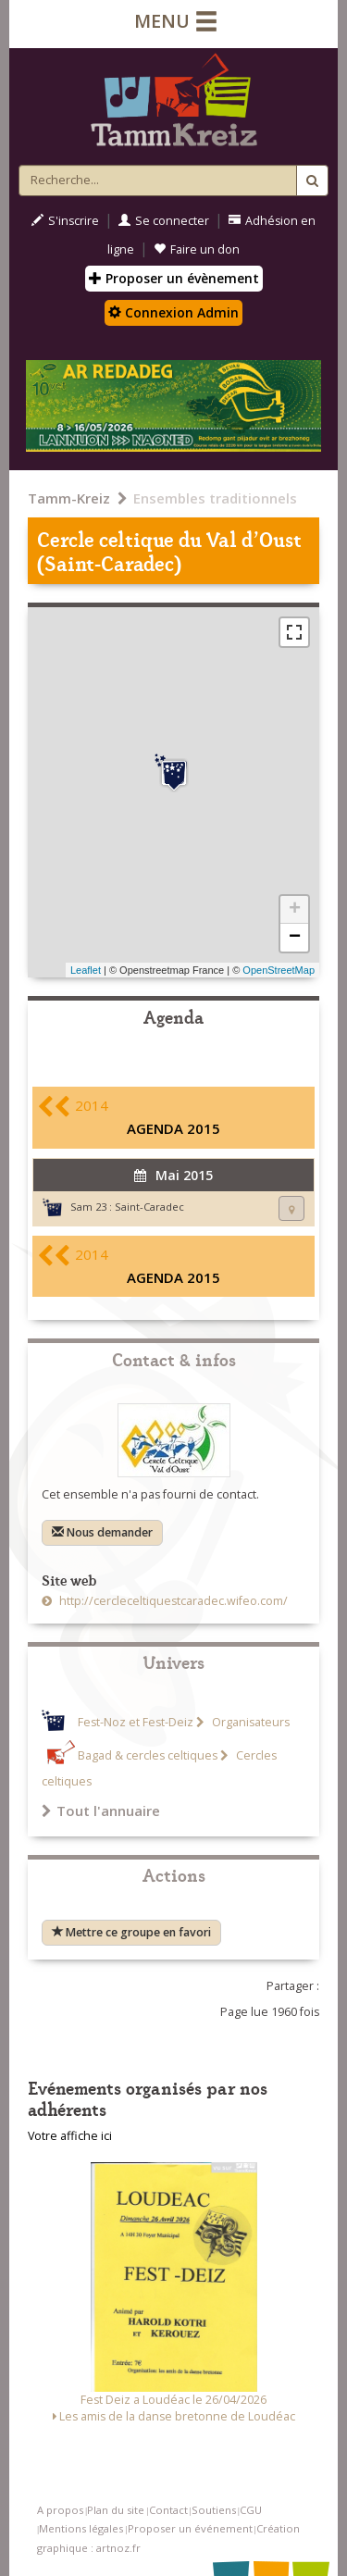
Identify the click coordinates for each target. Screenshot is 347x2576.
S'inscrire (65, 221)
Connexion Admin (173, 312)
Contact (168, 2510)
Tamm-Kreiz (69, 498)
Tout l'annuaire (101, 1810)
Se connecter (163, 221)
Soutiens (214, 2510)
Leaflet (85, 970)
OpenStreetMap (278, 970)
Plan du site (115, 2510)
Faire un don (197, 249)
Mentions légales (81, 2528)
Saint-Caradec (149, 1206)
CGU (251, 2510)
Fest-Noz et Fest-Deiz (135, 1722)
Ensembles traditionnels (215, 498)
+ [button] (295, 910)
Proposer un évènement (174, 278)
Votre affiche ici (70, 2136)
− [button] (295, 938)
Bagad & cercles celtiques (147, 1755)
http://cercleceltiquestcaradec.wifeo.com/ (172, 1601)
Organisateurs (249, 1722)
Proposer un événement (190, 2528)
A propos (60, 2510)
